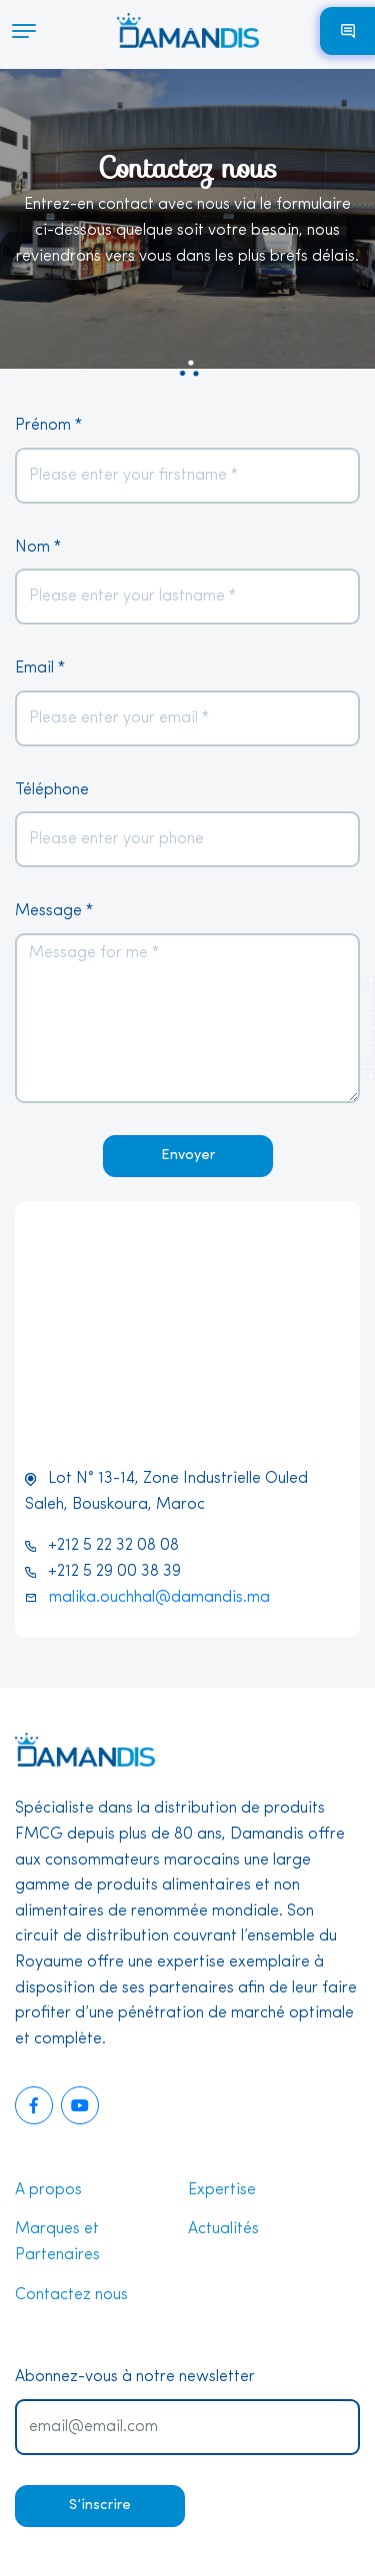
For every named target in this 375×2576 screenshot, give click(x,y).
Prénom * (48, 426)
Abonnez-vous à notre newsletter (135, 2377)
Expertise (222, 2190)
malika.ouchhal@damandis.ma (159, 1598)
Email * (40, 668)
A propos (48, 2190)
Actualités (223, 2229)
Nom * (38, 548)
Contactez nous (71, 2295)
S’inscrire (100, 2505)
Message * (54, 911)
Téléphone (52, 790)
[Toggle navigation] (18, 31)
